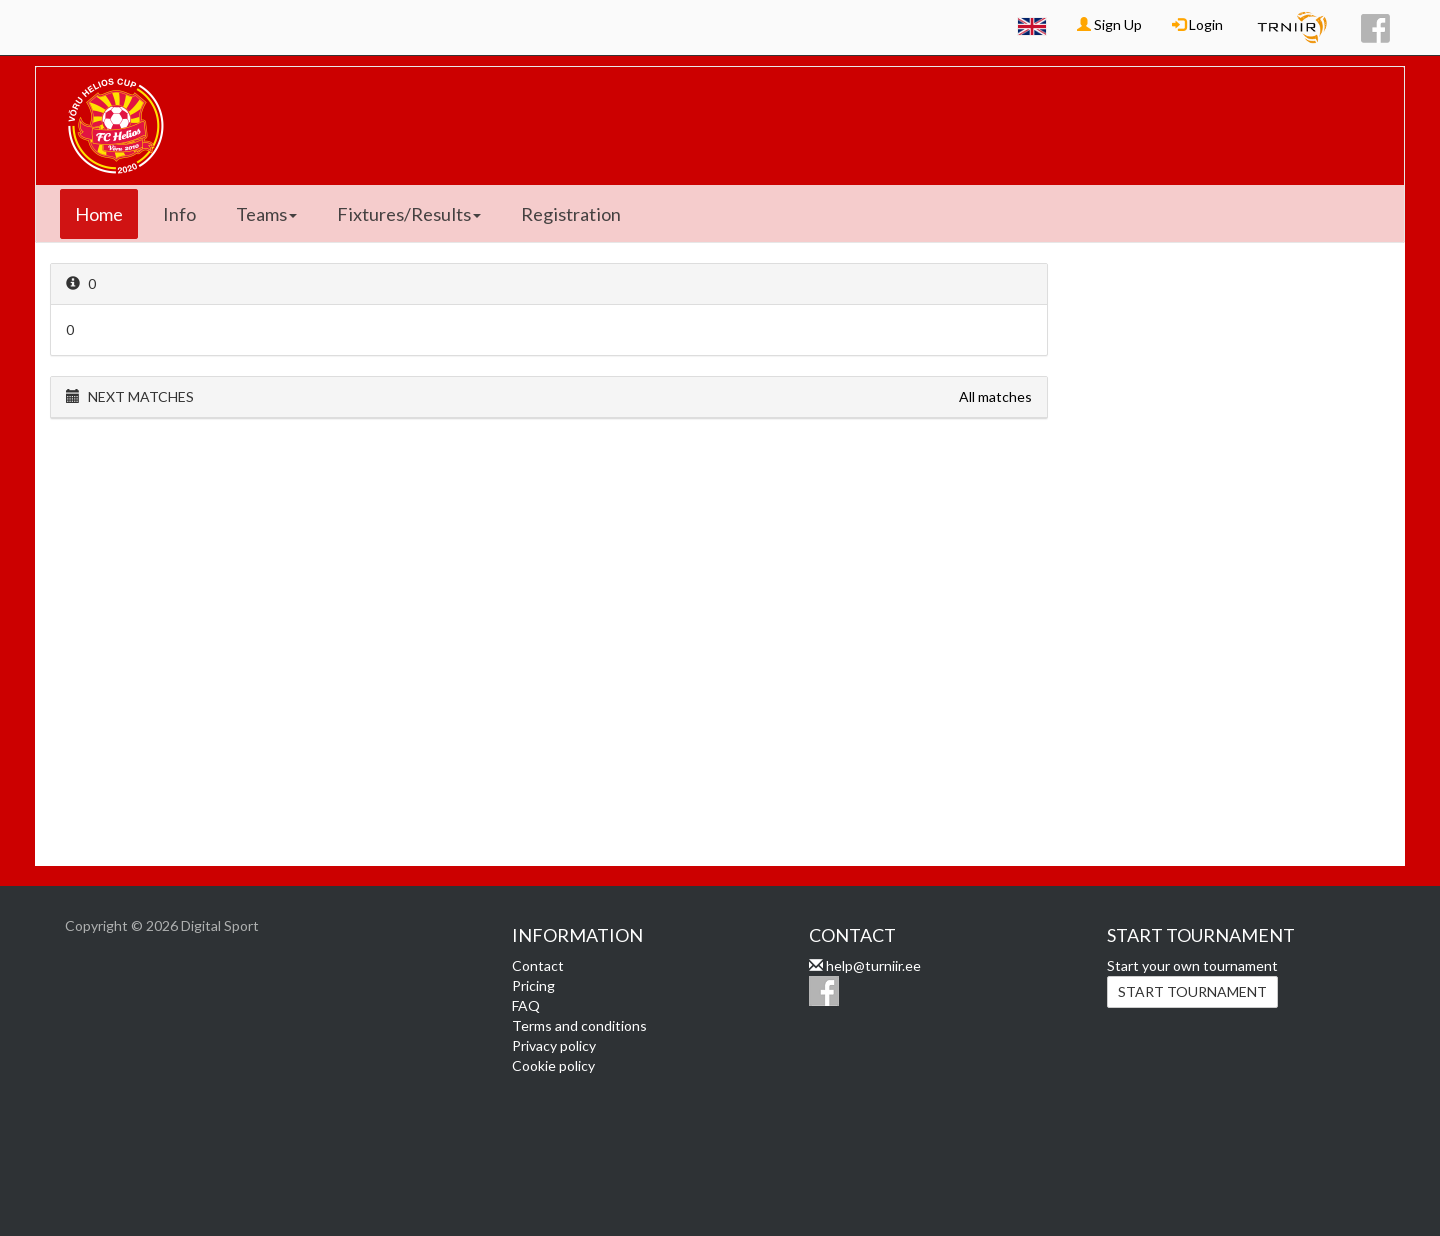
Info (179, 214)
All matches (995, 396)
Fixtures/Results (409, 214)
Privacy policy (554, 1045)
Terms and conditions (579, 1025)
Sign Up (1109, 24)
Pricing (533, 985)
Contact (538, 965)
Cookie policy (553, 1065)
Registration (571, 214)
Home (99, 214)
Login (1197, 24)
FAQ (526, 1005)
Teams (266, 214)
